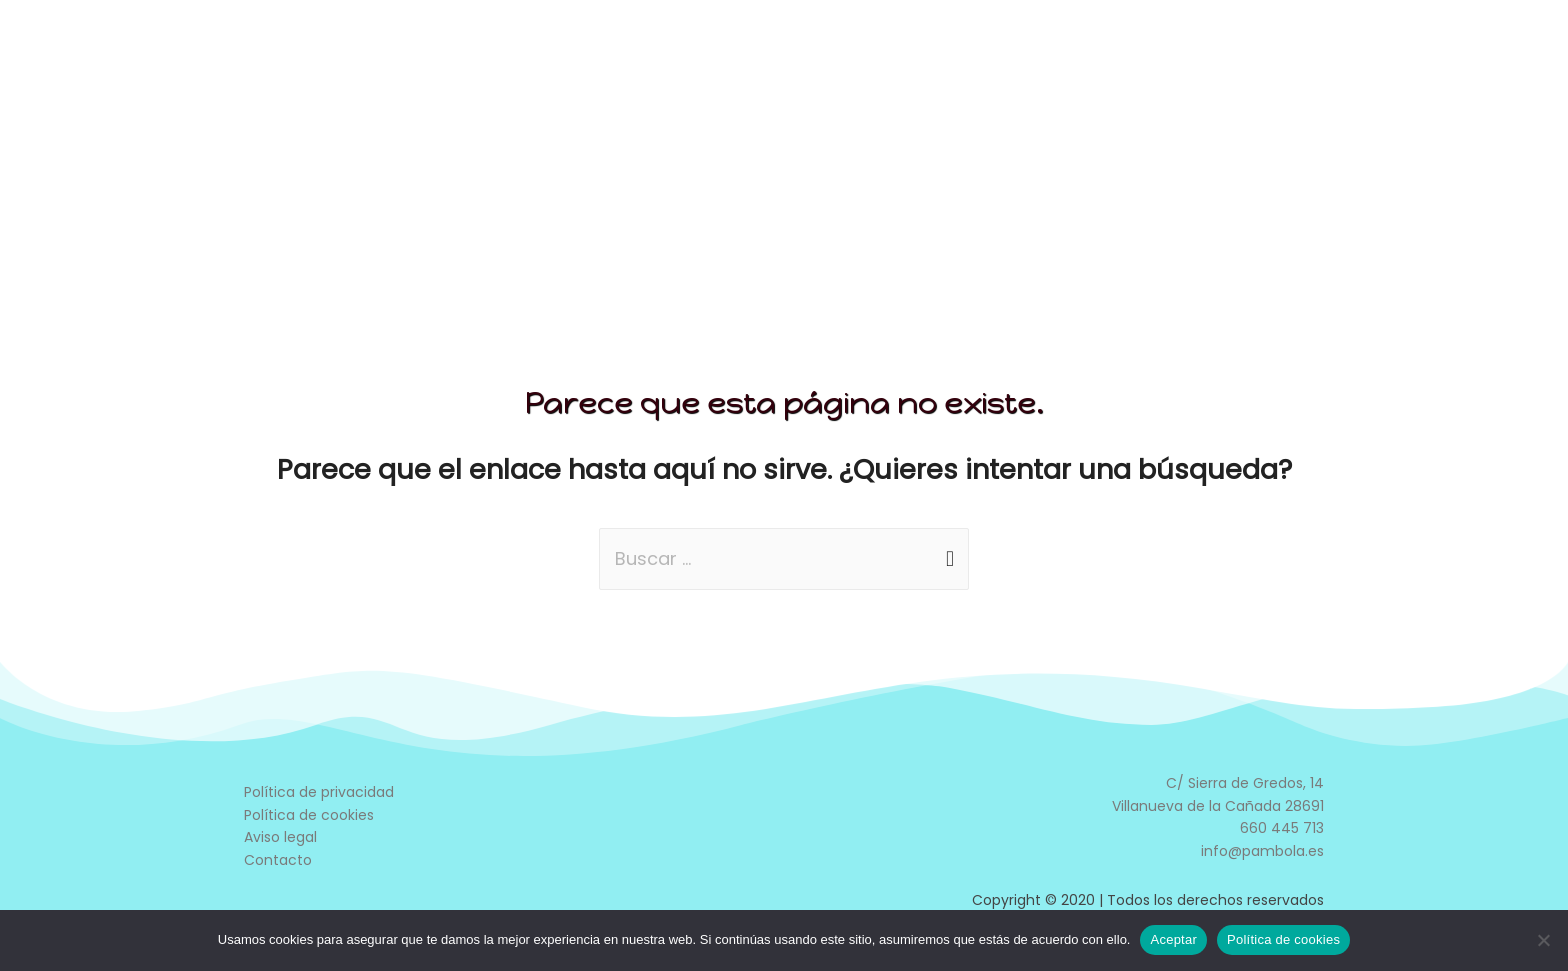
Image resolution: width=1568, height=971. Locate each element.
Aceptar (1173, 939)
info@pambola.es (1262, 851)
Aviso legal (280, 837)
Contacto (278, 860)
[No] (1543, 940)
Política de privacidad (319, 792)
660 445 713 (1282, 828)
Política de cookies (309, 815)
